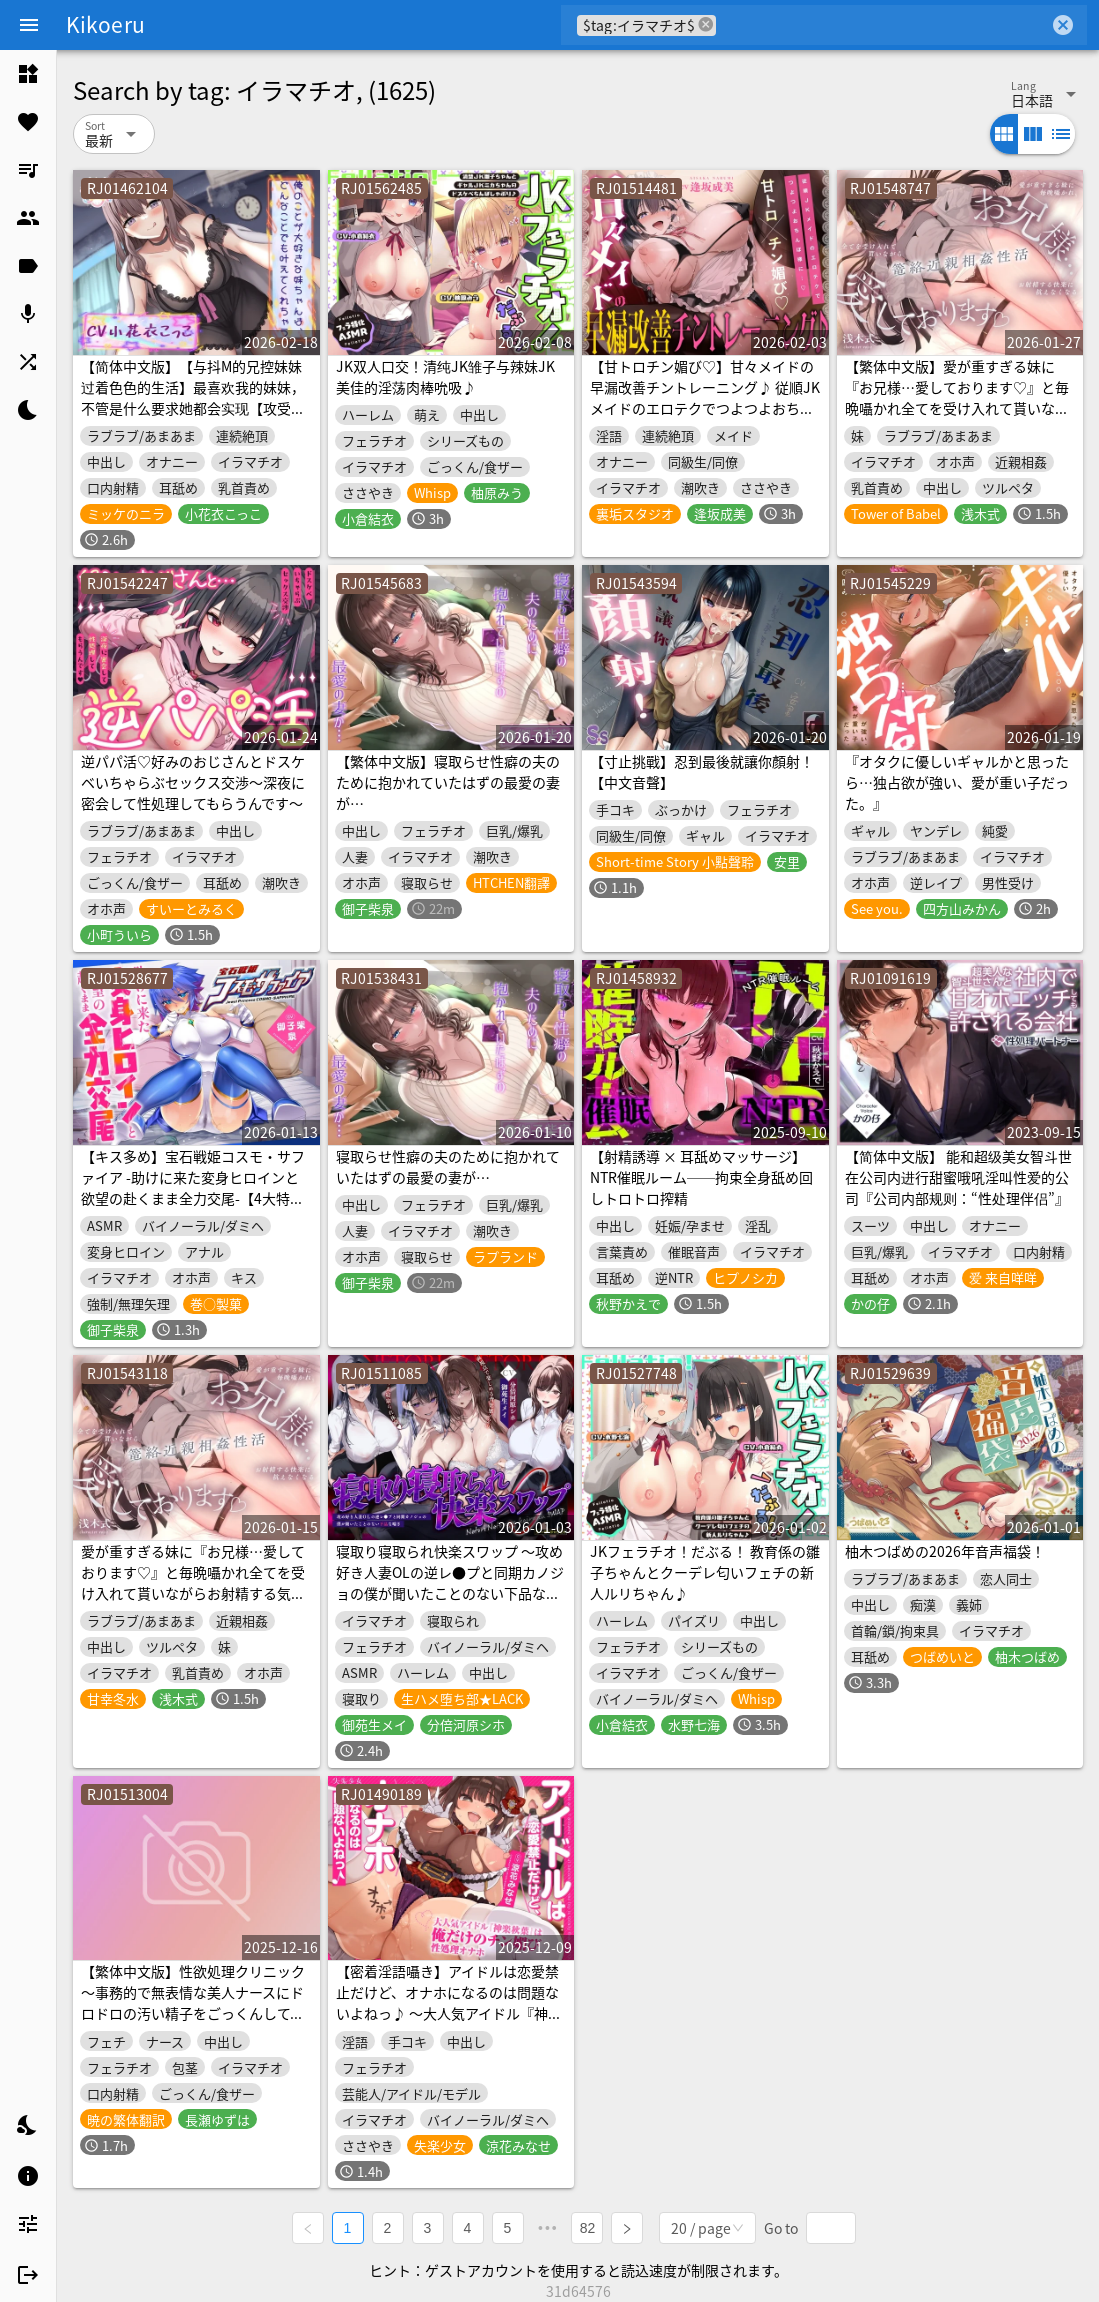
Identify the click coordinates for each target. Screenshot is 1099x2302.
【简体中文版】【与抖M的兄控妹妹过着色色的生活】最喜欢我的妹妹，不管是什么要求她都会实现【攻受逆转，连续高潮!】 (193, 397)
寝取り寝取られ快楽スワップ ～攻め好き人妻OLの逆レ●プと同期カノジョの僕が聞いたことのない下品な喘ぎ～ (450, 1582)
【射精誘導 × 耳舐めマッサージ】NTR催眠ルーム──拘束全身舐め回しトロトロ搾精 (701, 1177)
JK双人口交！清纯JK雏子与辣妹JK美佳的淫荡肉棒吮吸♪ (445, 376)
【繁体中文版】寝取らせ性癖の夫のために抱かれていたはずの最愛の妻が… (448, 782)
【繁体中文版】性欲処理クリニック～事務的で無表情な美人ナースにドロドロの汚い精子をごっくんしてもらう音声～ (193, 2002)
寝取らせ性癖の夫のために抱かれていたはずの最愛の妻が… (448, 1166)
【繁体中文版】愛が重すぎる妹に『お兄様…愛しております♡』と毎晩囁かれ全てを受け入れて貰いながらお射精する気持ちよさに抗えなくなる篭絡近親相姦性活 (957, 408)
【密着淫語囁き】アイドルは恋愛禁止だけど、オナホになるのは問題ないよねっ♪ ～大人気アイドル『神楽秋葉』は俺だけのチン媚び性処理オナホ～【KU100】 (449, 2013)
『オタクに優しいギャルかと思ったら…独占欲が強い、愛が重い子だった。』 (957, 782)
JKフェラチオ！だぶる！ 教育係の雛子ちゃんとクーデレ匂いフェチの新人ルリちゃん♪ (705, 1572)
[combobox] (882, 25)
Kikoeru (105, 24)
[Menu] (29, 25)
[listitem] (28, 74)
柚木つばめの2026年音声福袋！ (945, 1551)
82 (588, 2228)
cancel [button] (706, 24)
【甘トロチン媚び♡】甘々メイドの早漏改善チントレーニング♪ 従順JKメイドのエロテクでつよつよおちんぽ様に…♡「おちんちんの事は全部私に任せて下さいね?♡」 (705, 408)
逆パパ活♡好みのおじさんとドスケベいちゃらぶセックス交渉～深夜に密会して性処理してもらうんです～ (193, 782)
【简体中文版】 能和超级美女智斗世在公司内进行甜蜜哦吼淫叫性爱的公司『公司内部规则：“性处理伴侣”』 (958, 1177)
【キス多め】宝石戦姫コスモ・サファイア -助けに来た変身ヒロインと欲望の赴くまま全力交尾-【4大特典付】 (193, 1187)
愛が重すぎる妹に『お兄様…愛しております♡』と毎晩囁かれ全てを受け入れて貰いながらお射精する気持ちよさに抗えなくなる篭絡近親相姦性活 (193, 1593)
